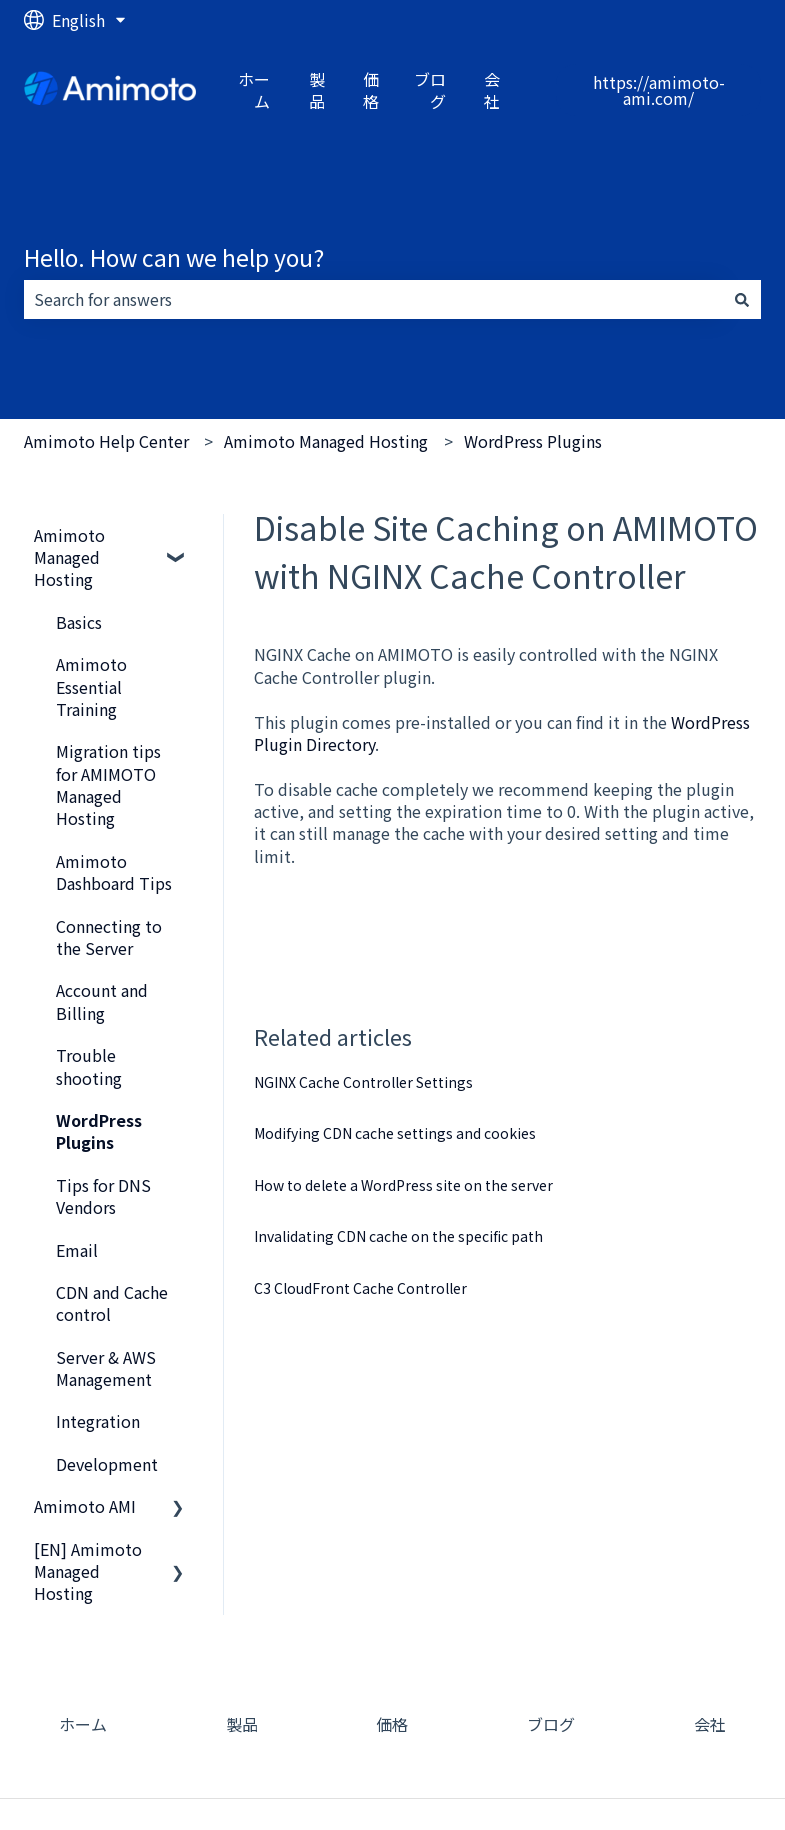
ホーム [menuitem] (83, 1724)
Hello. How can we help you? (174, 257)
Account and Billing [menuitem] (102, 1001)
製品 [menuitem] (242, 1724)
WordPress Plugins (533, 441)
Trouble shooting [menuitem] (89, 1066)
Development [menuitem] (107, 1464)
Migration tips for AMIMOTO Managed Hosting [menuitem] (108, 784)
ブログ (430, 90)
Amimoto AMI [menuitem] (85, 1506)
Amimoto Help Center (106, 441)
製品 (317, 90)
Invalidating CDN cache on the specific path (398, 1236)
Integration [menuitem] (98, 1421)
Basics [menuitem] (79, 622)
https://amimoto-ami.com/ (659, 90)
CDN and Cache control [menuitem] (112, 1303)
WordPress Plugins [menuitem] (99, 1131)
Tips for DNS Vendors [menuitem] (103, 1196)
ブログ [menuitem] (551, 1724)
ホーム (254, 90)
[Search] (742, 299)
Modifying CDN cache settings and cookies (395, 1133)
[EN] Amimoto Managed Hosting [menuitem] (88, 1571)
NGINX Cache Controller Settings (363, 1082)
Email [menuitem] (77, 1250)
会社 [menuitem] (710, 1724)
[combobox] (373, 299)
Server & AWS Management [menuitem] (106, 1368)
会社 (492, 90)
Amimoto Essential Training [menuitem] (91, 686)
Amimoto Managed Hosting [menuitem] (69, 557)
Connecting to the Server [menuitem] (109, 937)
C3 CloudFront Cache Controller (360, 1288)
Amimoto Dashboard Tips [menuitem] (114, 872)
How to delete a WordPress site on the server (403, 1185)
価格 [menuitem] (392, 1724)
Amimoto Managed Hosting (326, 441)
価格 (371, 90)
